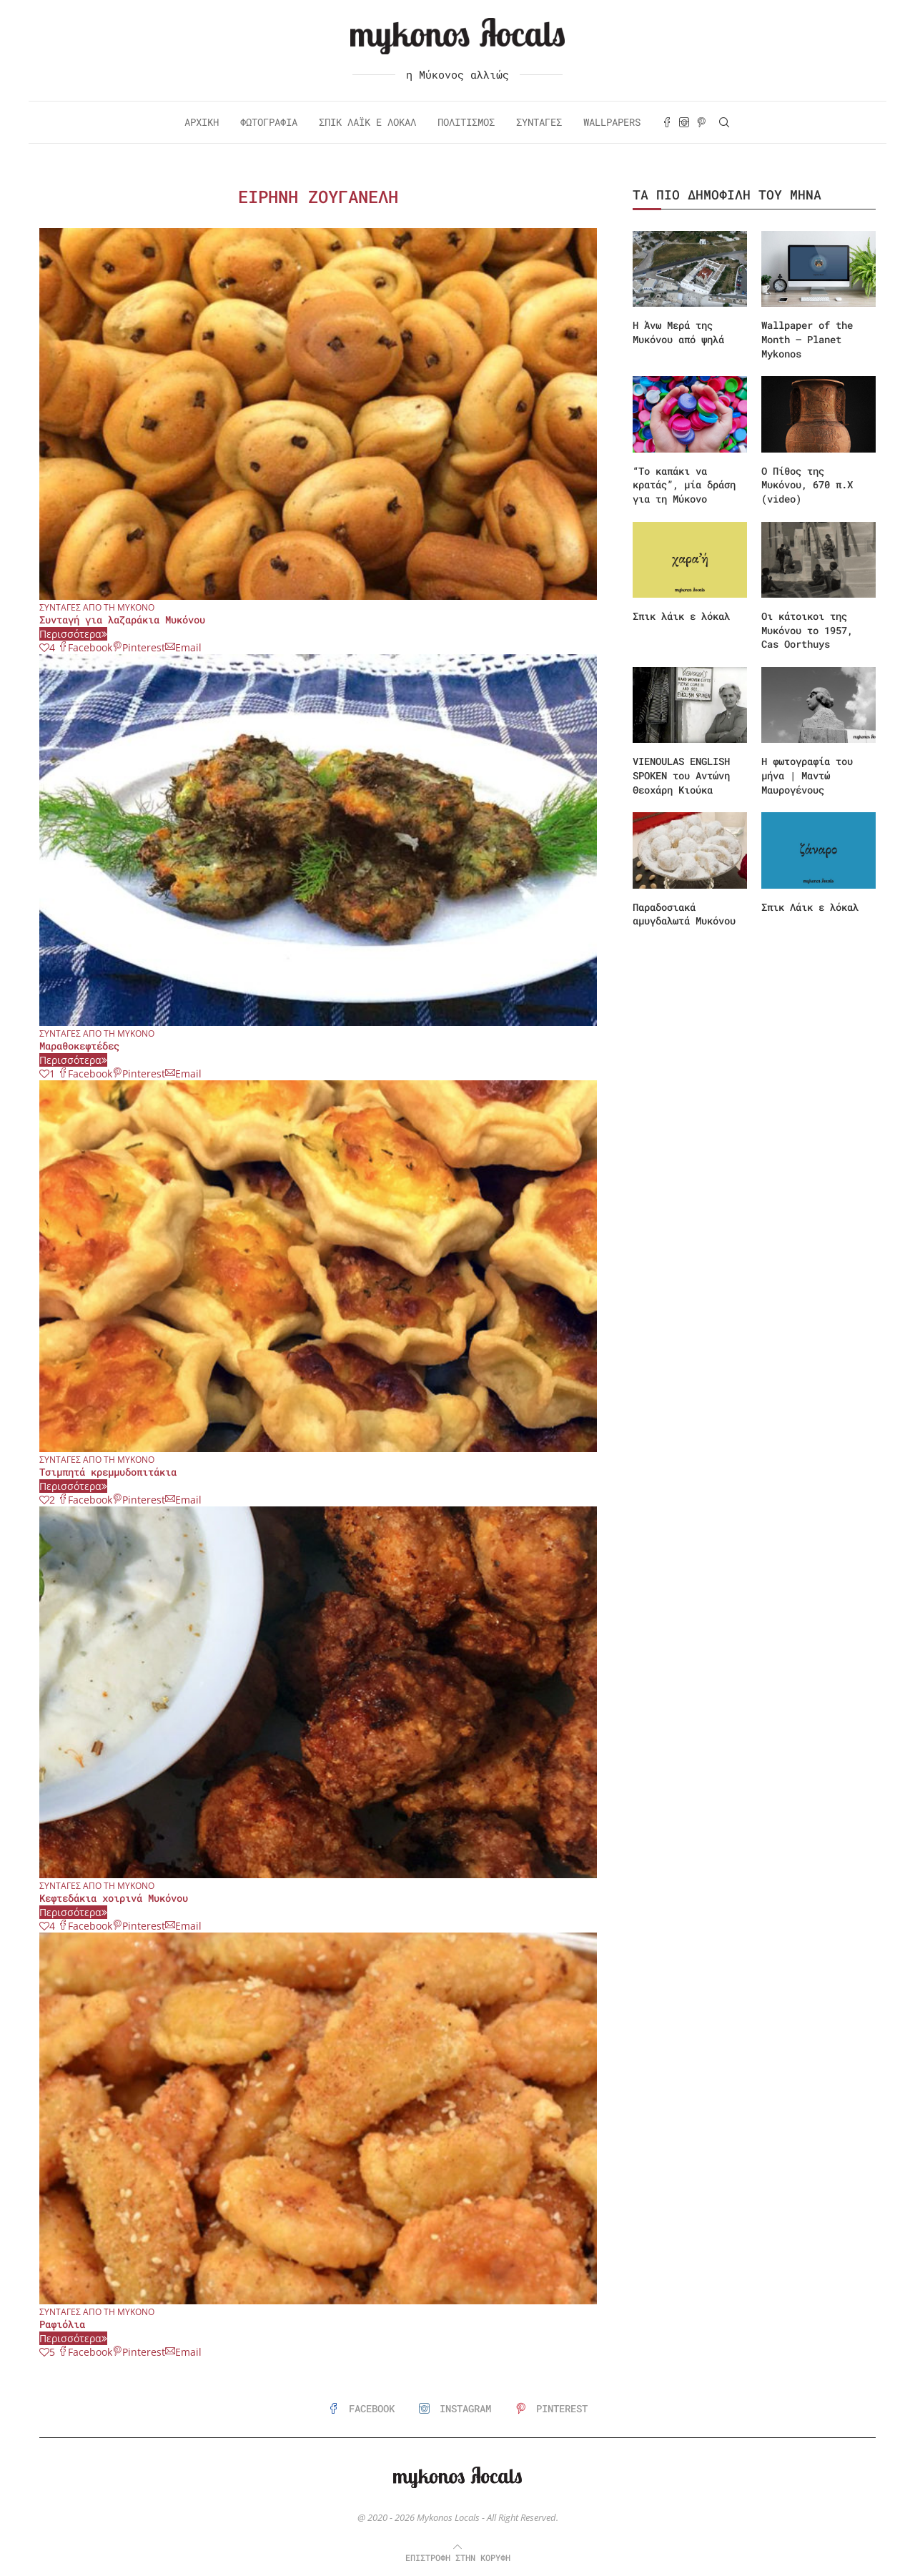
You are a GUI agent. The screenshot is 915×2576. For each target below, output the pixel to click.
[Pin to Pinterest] (138, 647)
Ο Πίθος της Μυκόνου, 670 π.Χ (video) (807, 484)
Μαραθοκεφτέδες (79, 1045)
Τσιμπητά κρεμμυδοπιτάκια (108, 1472)
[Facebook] (667, 122)
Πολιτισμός (466, 122)
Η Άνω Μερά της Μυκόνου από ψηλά (678, 332)
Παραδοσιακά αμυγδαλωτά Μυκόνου (684, 914)
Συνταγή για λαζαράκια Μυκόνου (122, 619)
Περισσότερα (73, 634)
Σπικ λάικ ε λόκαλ (681, 616)
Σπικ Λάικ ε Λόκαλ (367, 122)
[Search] (724, 122)
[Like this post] (47, 647)
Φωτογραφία (268, 122)
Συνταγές (539, 122)
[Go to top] (457, 2557)
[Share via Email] (183, 647)
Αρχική (201, 122)
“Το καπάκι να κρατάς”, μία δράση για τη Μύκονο (684, 484)
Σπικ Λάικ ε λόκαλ (810, 907)
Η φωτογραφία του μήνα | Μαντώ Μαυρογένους (807, 775)
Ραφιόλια (62, 2324)
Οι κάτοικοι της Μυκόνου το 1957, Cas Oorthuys (807, 630)
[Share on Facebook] (85, 647)
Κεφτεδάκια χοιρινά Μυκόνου (113, 1898)
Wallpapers (611, 122)
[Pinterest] (701, 122)
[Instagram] (684, 122)
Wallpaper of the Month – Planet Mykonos (807, 339)
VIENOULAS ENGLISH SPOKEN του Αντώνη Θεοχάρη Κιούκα (681, 775)
